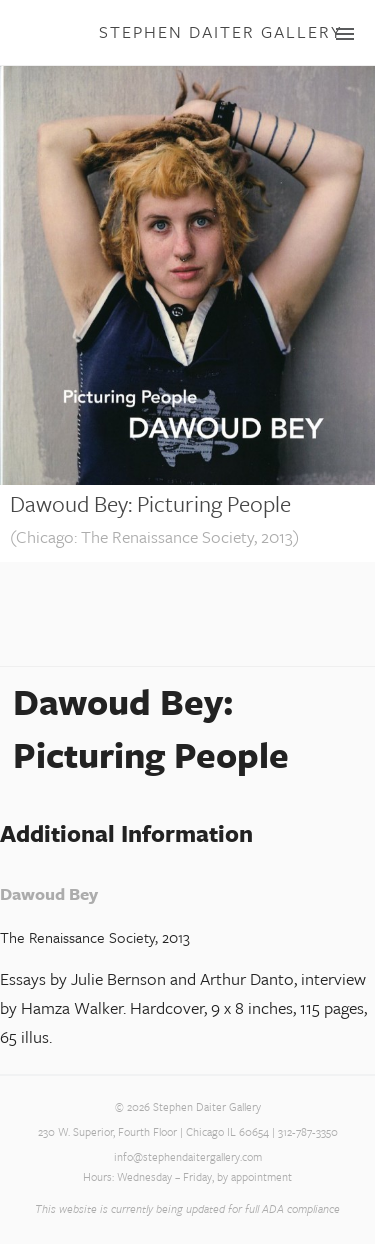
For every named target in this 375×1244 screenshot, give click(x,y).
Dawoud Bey (49, 893)
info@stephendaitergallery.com (188, 1157)
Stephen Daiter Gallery (220, 31)
